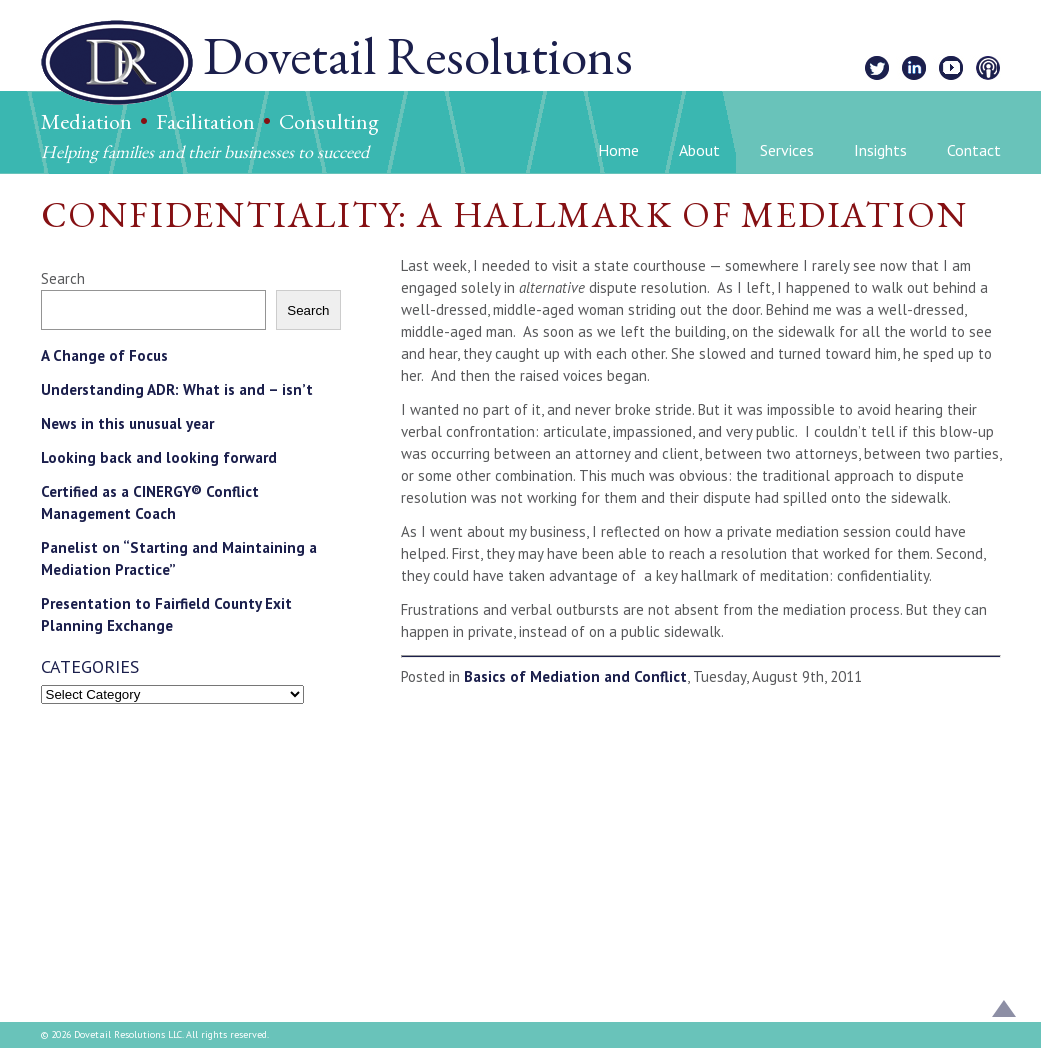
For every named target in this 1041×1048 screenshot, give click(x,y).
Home (618, 150)
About (699, 150)
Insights (880, 150)
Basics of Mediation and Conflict (575, 676)
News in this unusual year (127, 423)
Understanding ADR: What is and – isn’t (177, 389)
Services (787, 150)
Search (63, 278)
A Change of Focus (104, 355)
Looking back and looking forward (159, 457)
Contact (974, 150)
